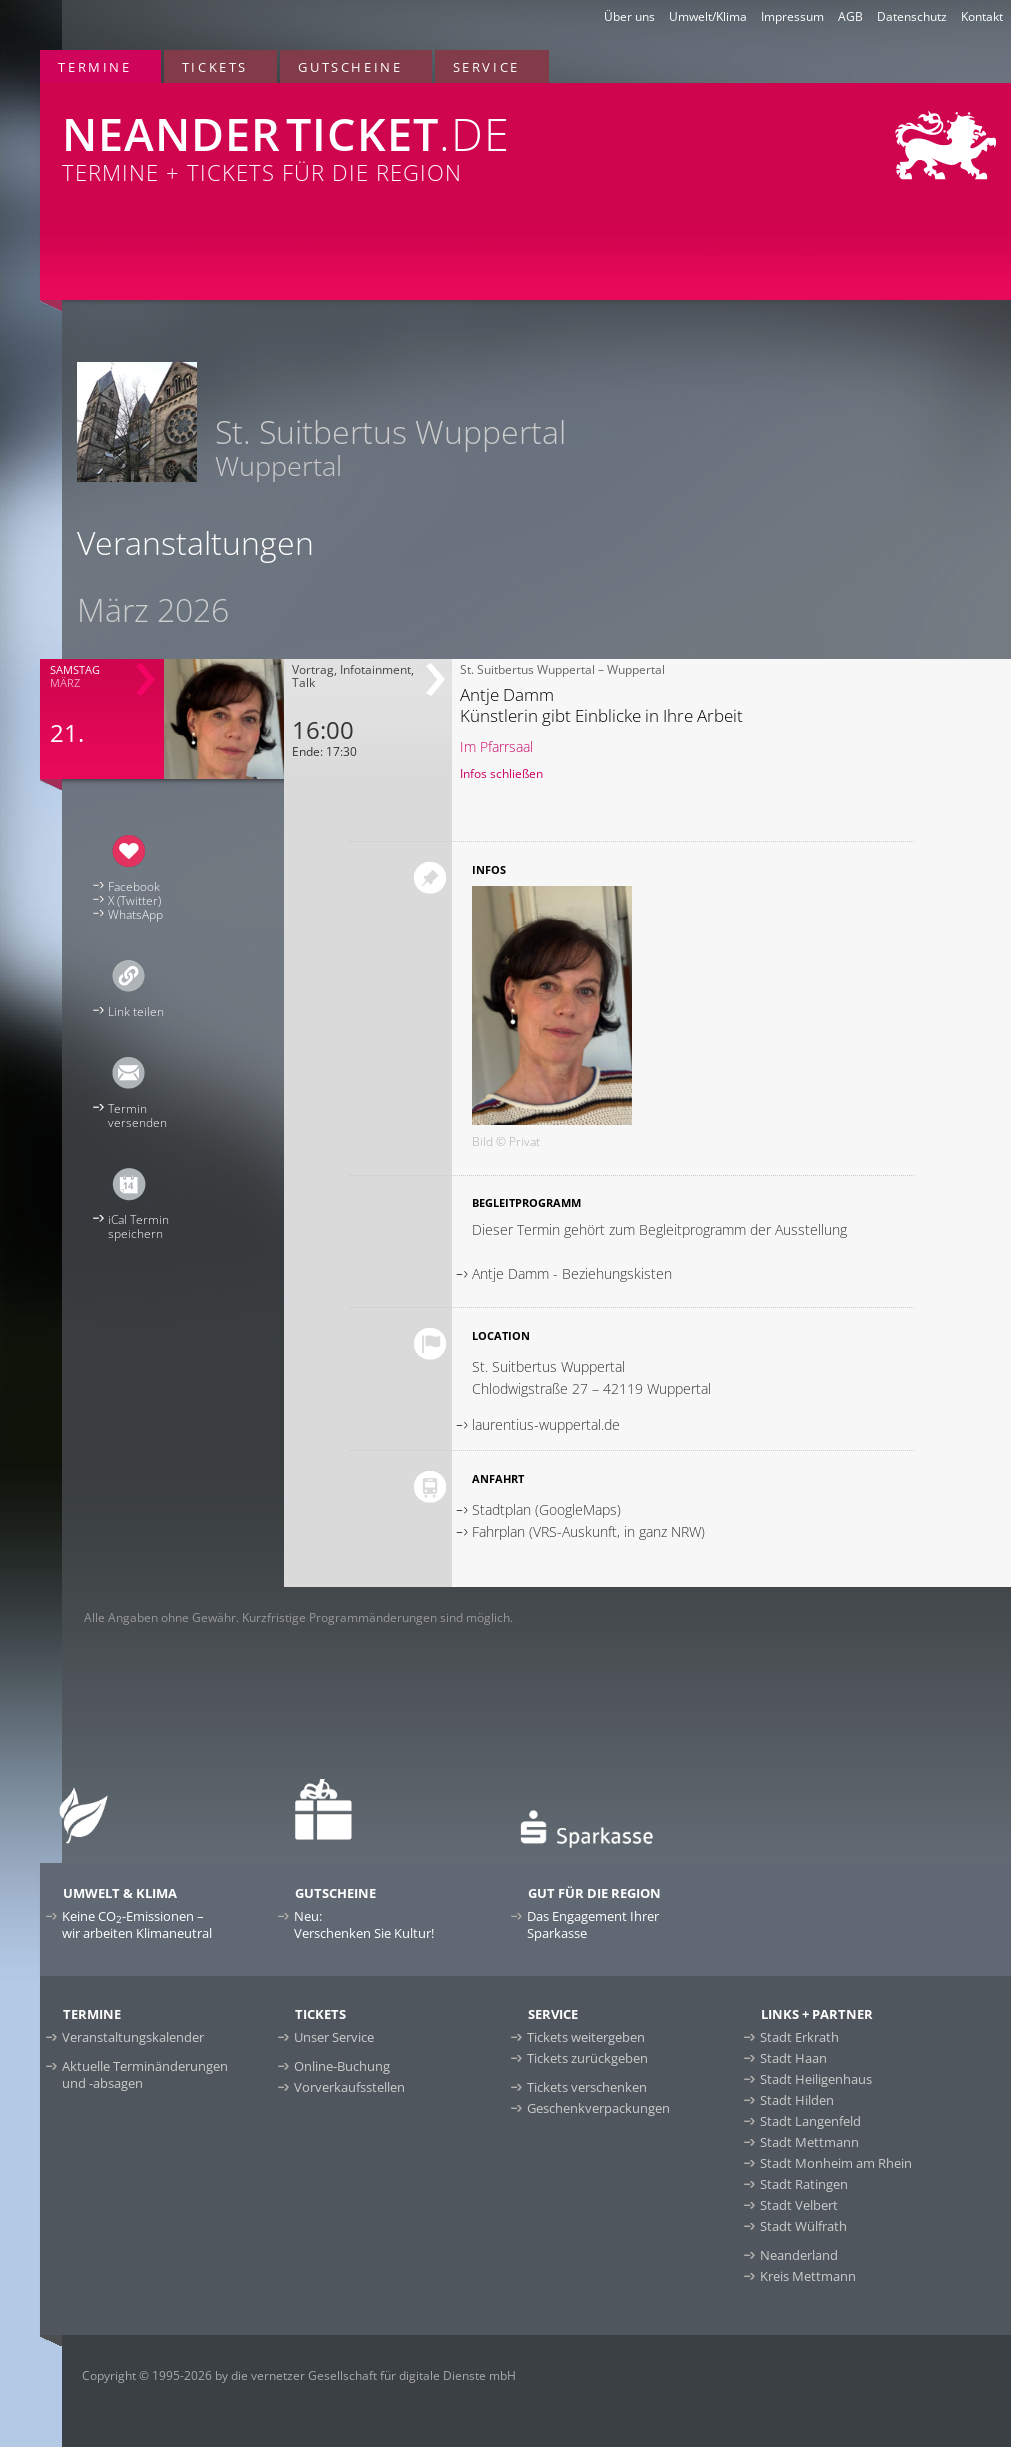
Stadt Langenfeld (810, 2121)
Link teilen (136, 1011)
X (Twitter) (134, 900)
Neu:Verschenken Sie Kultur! (364, 1924)
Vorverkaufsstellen (349, 2087)
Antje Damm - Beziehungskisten (572, 1273)
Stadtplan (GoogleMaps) (546, 1509)
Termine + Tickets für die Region (336, 135)
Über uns (629, 16)
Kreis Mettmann (808, 2276)
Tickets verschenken (587, 2087)
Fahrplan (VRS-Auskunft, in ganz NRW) (588, 1531)
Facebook (134, 886)
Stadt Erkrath (799, 2037)
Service (486, 67)
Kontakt (982, 16)
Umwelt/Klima (708, 16)
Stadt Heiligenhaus (816, 2079)
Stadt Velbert (799, 2205)
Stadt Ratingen (804, 2184)
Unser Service (334, 2037)
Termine (94, 67)
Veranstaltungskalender (133, 2037)
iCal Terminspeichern (138, 1226)
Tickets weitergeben (586, 2037)
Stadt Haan (793, 2058)
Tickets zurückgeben (587, 2058)
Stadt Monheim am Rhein (836, 2163)
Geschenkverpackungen (598, 2108)
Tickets (215, 67)
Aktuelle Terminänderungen (145, 2074)
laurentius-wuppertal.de (546, 1424)
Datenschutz (912, 16)
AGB (850, 16)
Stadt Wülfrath (803, 2226)
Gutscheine (350, 67)
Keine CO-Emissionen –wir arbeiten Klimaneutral (137, 1924)
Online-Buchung (342, 2066)
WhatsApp (135, 914)
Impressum (792, 16)
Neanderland (799, 2255)
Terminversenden (137, 1115)
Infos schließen (501, 773)
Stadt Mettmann (809, 2142)
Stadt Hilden (797, 2100)
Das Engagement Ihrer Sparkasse (593, 1924)
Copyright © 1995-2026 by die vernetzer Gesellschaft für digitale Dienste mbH (299, 2375)
